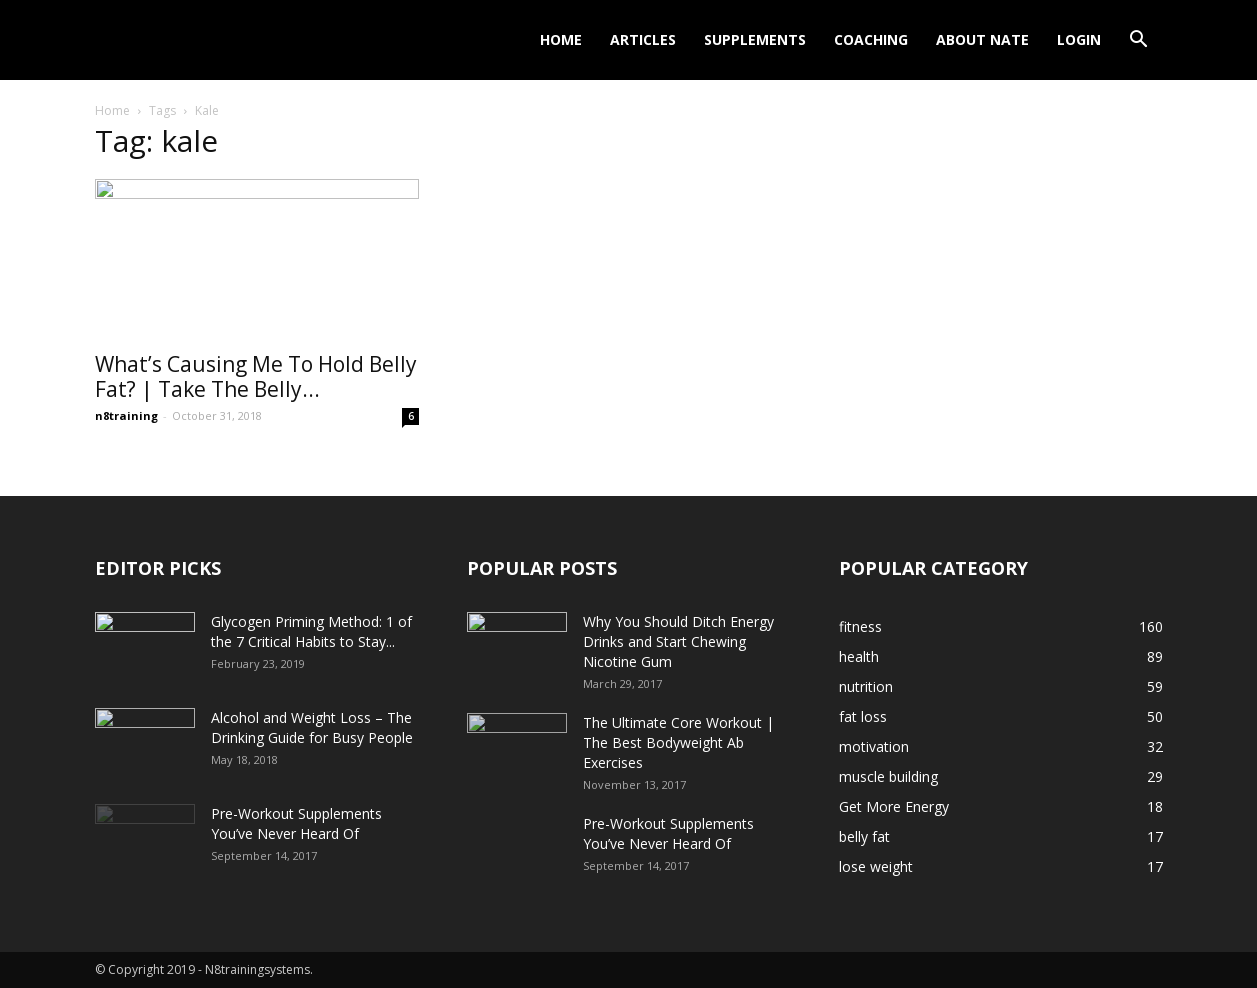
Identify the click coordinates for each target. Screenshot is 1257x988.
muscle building (888, 776)
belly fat (864, 836)
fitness (860, 626)
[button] (1139, 41)
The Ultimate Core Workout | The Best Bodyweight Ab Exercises (678, 742)
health (859, 656)
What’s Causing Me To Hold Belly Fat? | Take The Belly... (256, 376)
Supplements (755, 39)
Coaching (871, 39)
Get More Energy (894, 806)
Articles (643, 39)
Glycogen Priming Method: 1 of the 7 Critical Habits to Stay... (311, 631)
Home (561, 39)
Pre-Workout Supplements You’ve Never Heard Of (296, 823)
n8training (126, 415)
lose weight (876, 866)
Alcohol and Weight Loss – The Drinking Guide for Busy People (312, 727)
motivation (874, 746)
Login (1079, 39)
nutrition (866, 686)
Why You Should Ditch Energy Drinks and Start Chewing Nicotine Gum (678, 641)
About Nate (982, 39)
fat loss (863, 716)
